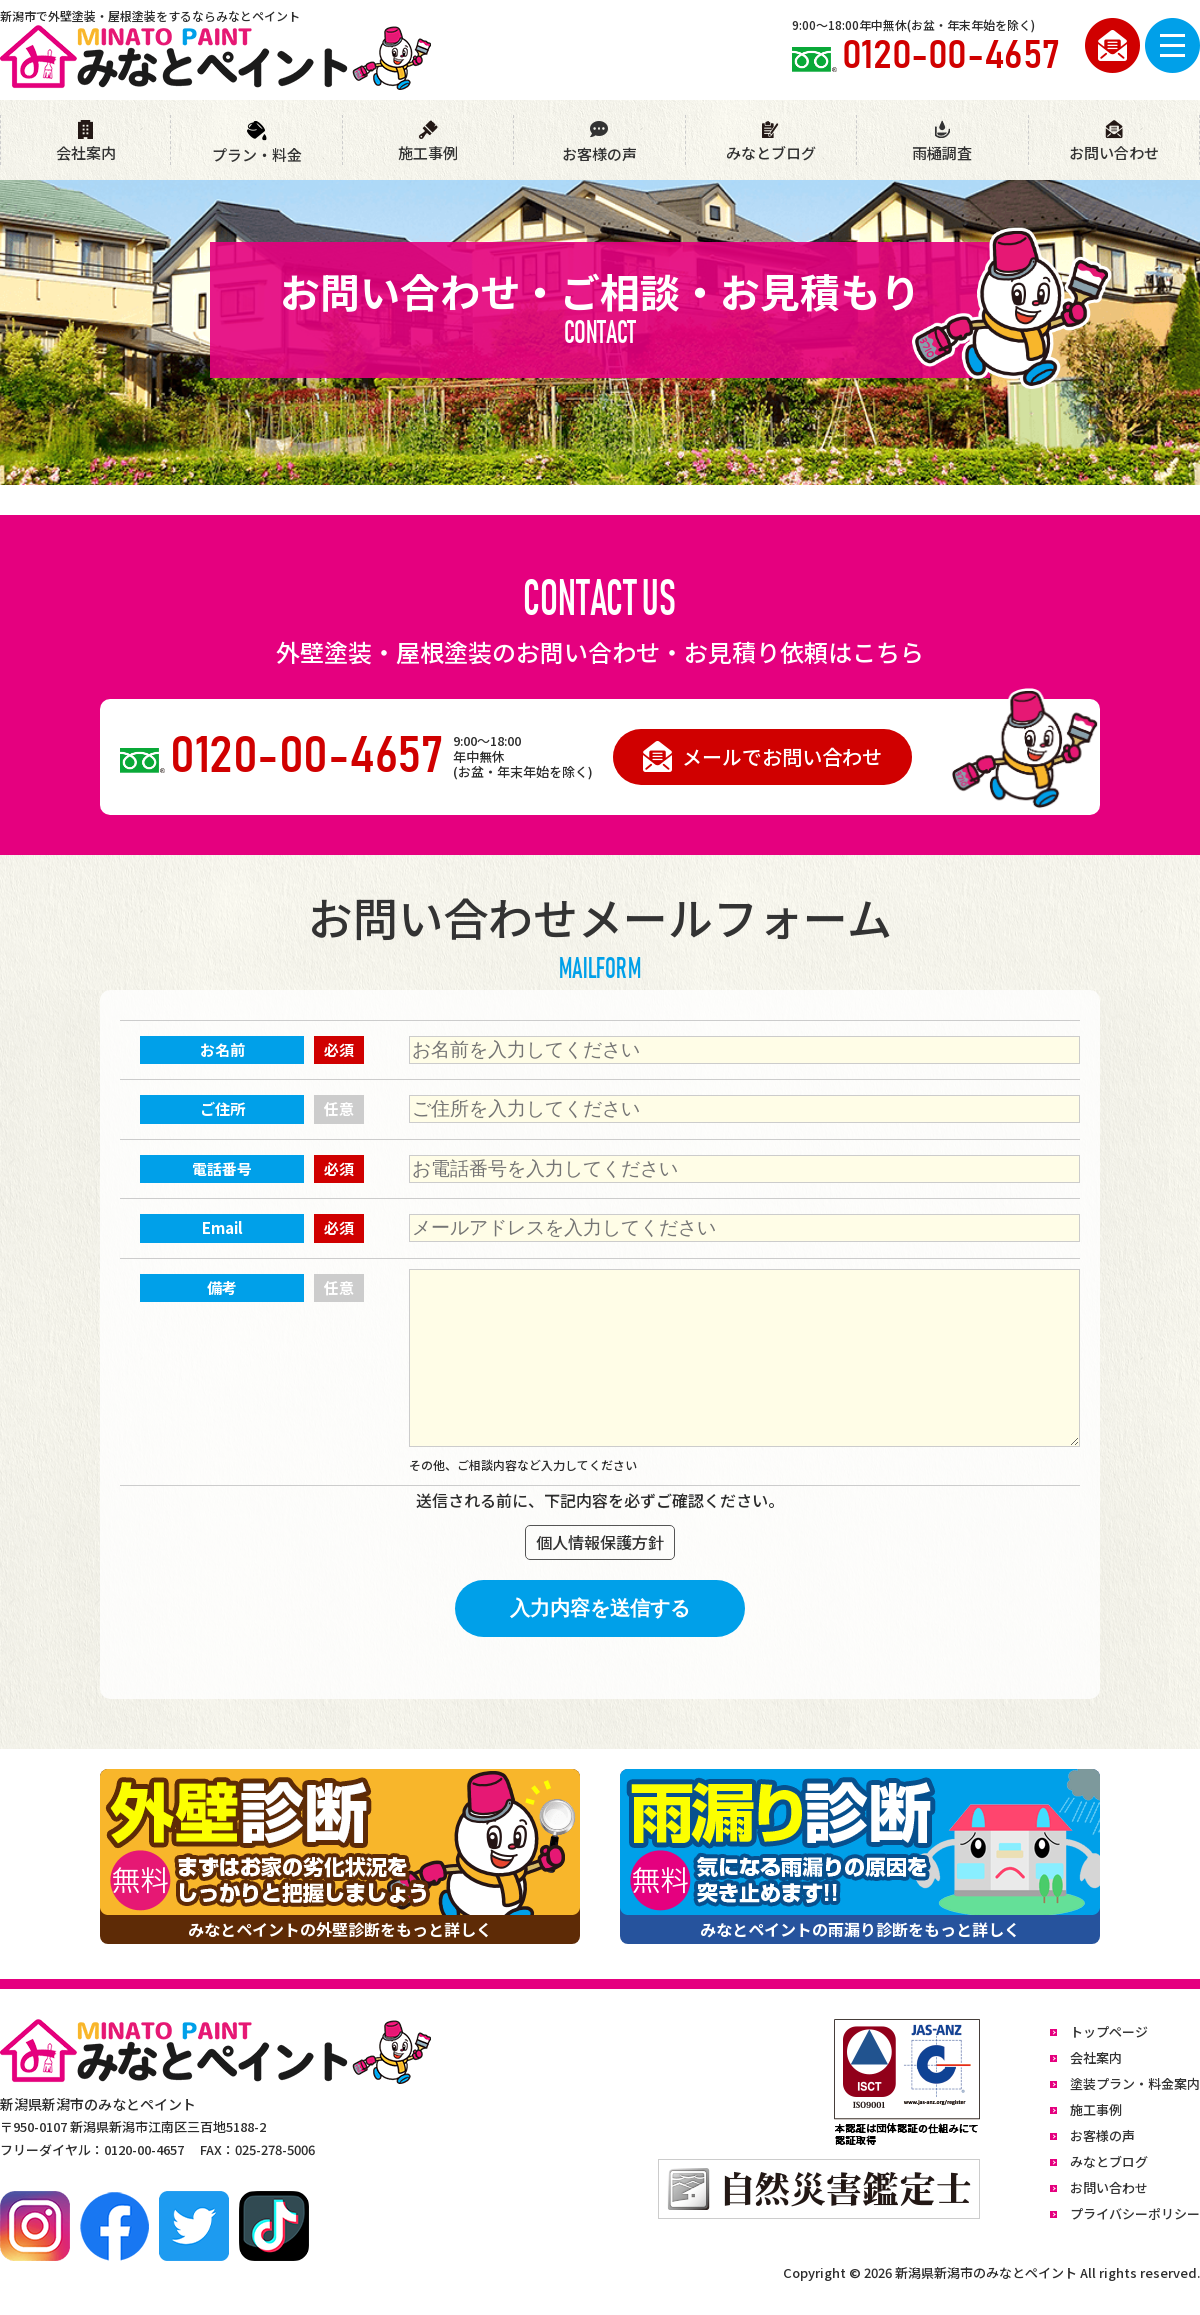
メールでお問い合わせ (762, 756)
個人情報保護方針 (600, 1542)
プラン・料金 (257, 142)
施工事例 (428, 141)
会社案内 (86, 141)
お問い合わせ (1114, 141)
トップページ (1109, 2031)
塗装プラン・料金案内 (1135, 2083)
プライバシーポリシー (1135, 2213)
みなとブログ (771, 141)
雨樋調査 (942, 141)
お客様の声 (599, 142)
